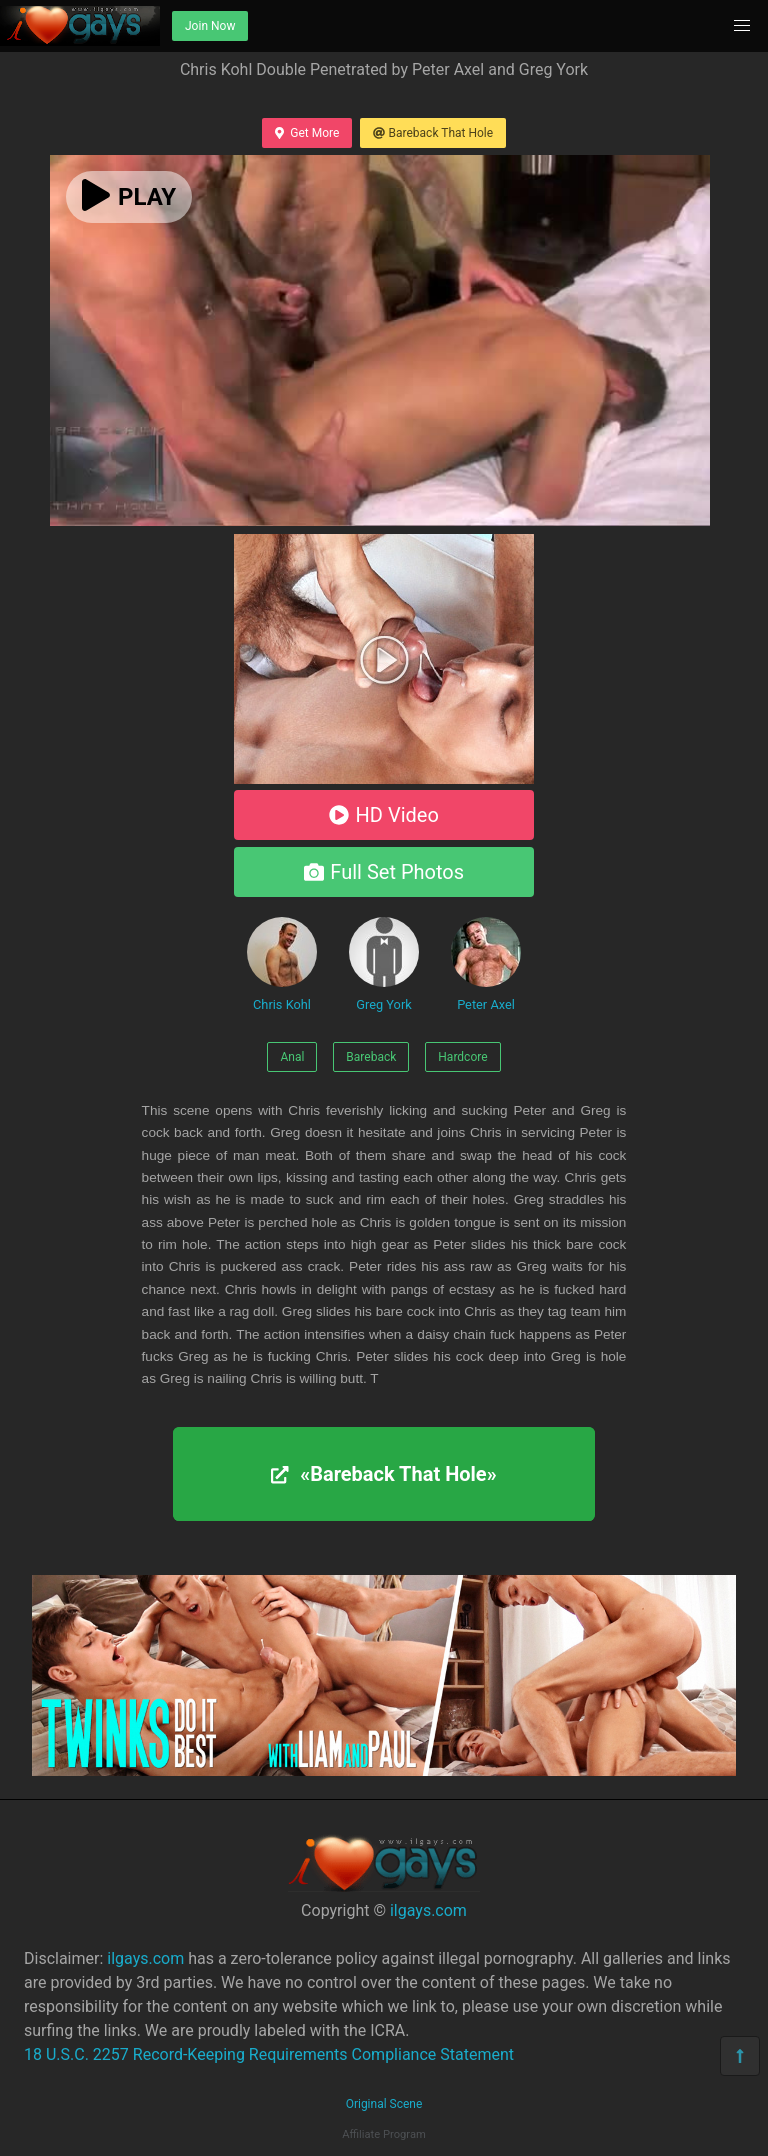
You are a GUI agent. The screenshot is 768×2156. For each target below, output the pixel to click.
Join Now (210, 26)
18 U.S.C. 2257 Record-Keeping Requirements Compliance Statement (269, 2054)
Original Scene (384, 2104)
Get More (307, 133)
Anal (292, 1057)
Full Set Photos (384, 872)
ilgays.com (428, 1910)
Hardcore (462, 1057)
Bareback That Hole (433, 133)
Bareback (371, 1057)
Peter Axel (486, 964)
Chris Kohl (282, 964)
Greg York (384, 964)
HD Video (384, 815)
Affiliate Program (384, 2134)
